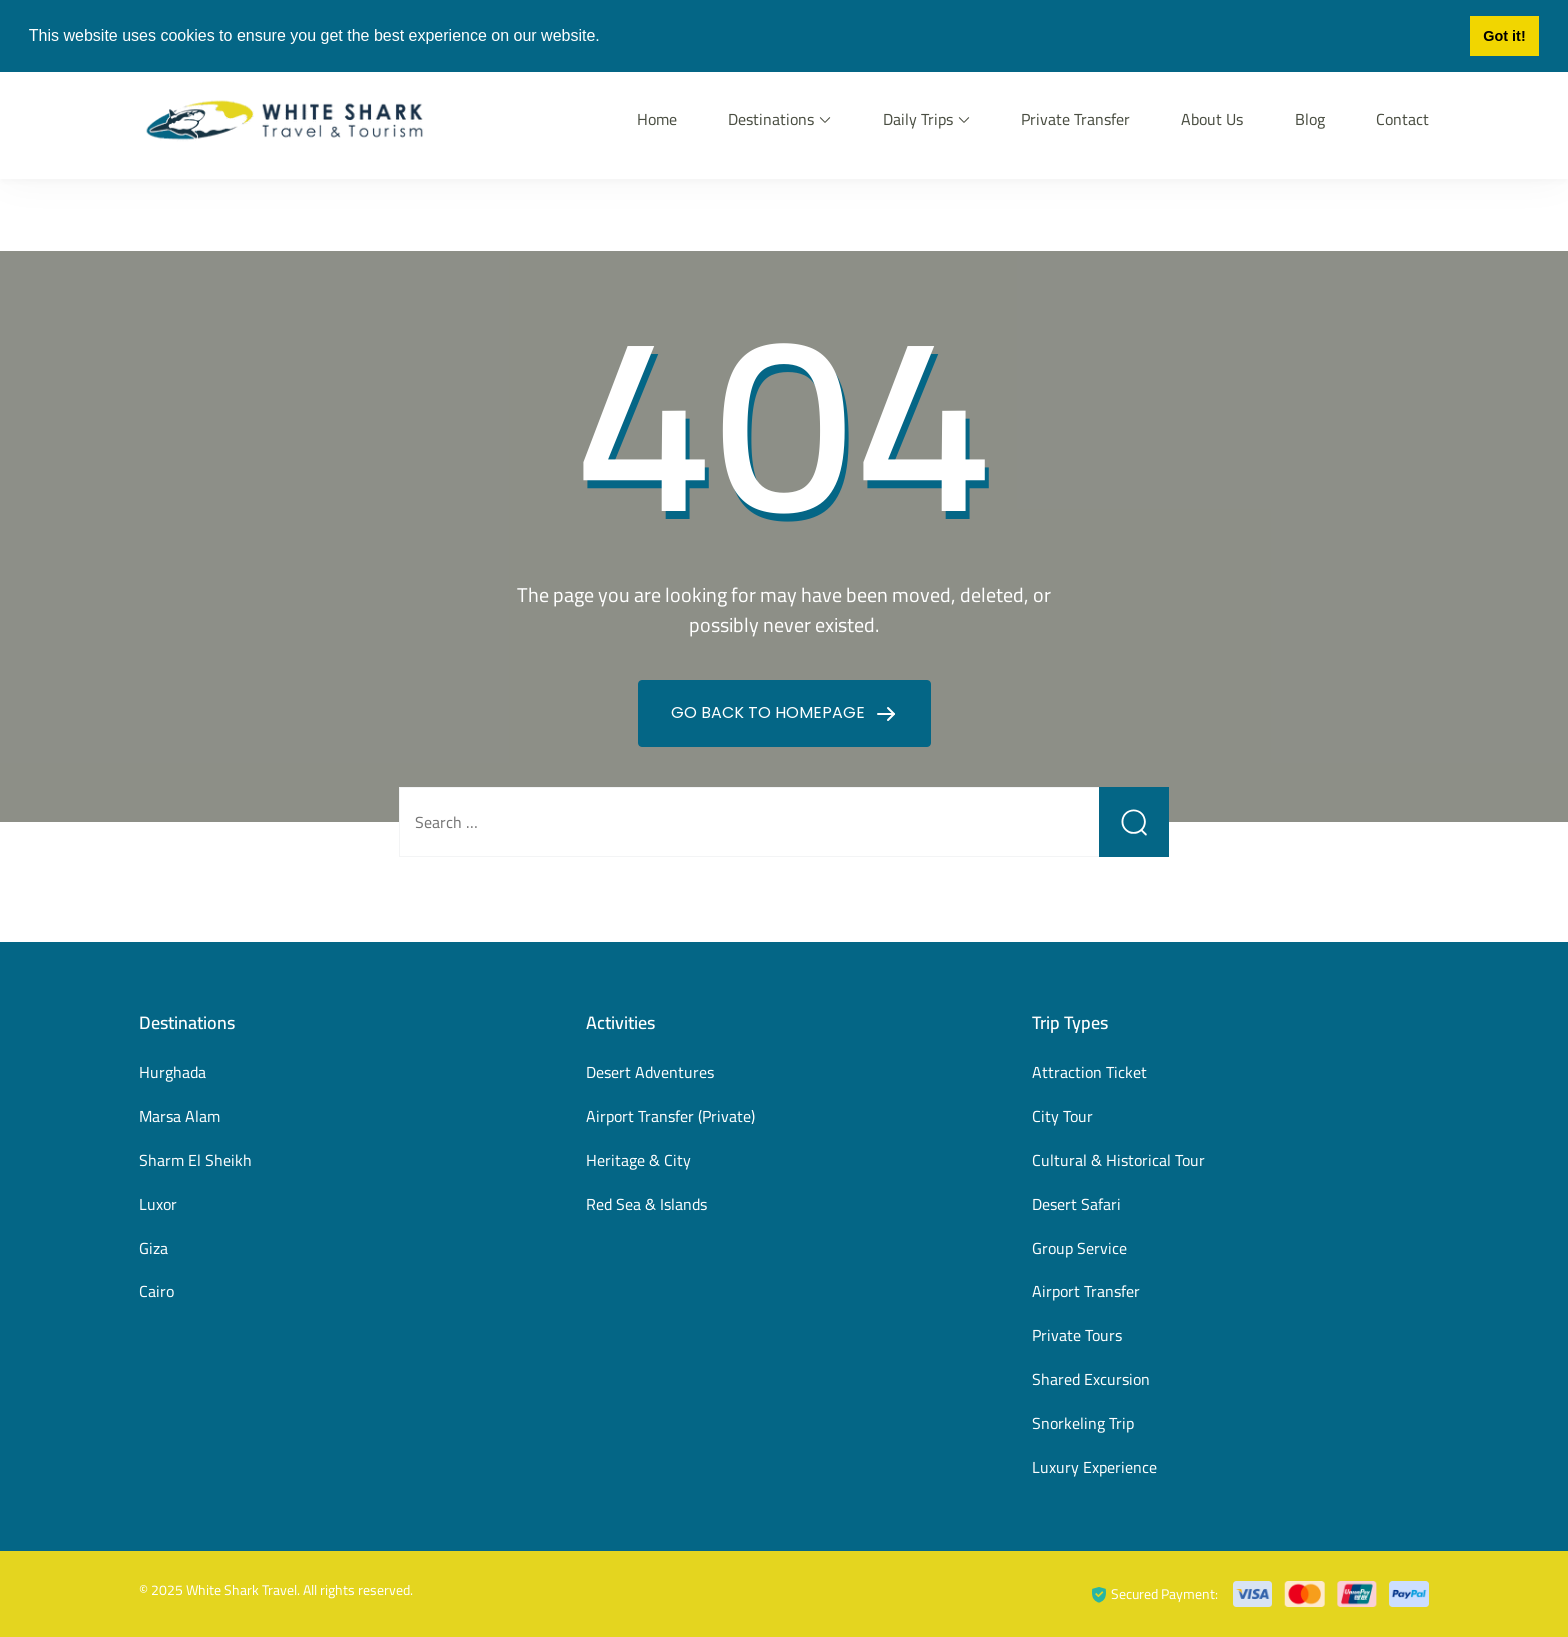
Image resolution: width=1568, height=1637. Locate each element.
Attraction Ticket (1089, 1072)
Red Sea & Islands (646, 1204)
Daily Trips (918, 119)
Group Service (1079, 1248)
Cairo (156, 1291)
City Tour (1062, 1116)
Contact (1402, 119)
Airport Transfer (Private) (670, 1116)
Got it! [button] (1504, 36)
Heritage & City (638, 1160)
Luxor (158, 1204)
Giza (153, 1248)
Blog (1310, 119)
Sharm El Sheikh (195, 1160)
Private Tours (1077, 1335)
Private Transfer (1075, 119)
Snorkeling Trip (1083, 1423)
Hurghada (172, 1072)
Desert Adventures (650, 1072)
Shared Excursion (1091, 1379)
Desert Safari (1076, 1204)
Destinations (771, 119)
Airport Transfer (1086, 1291)
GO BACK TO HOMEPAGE (770, 712)
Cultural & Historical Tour (1118, 1160)
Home (657, 119)
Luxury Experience (1094, 1467)
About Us (1212, 119)
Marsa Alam (179, 1116)
